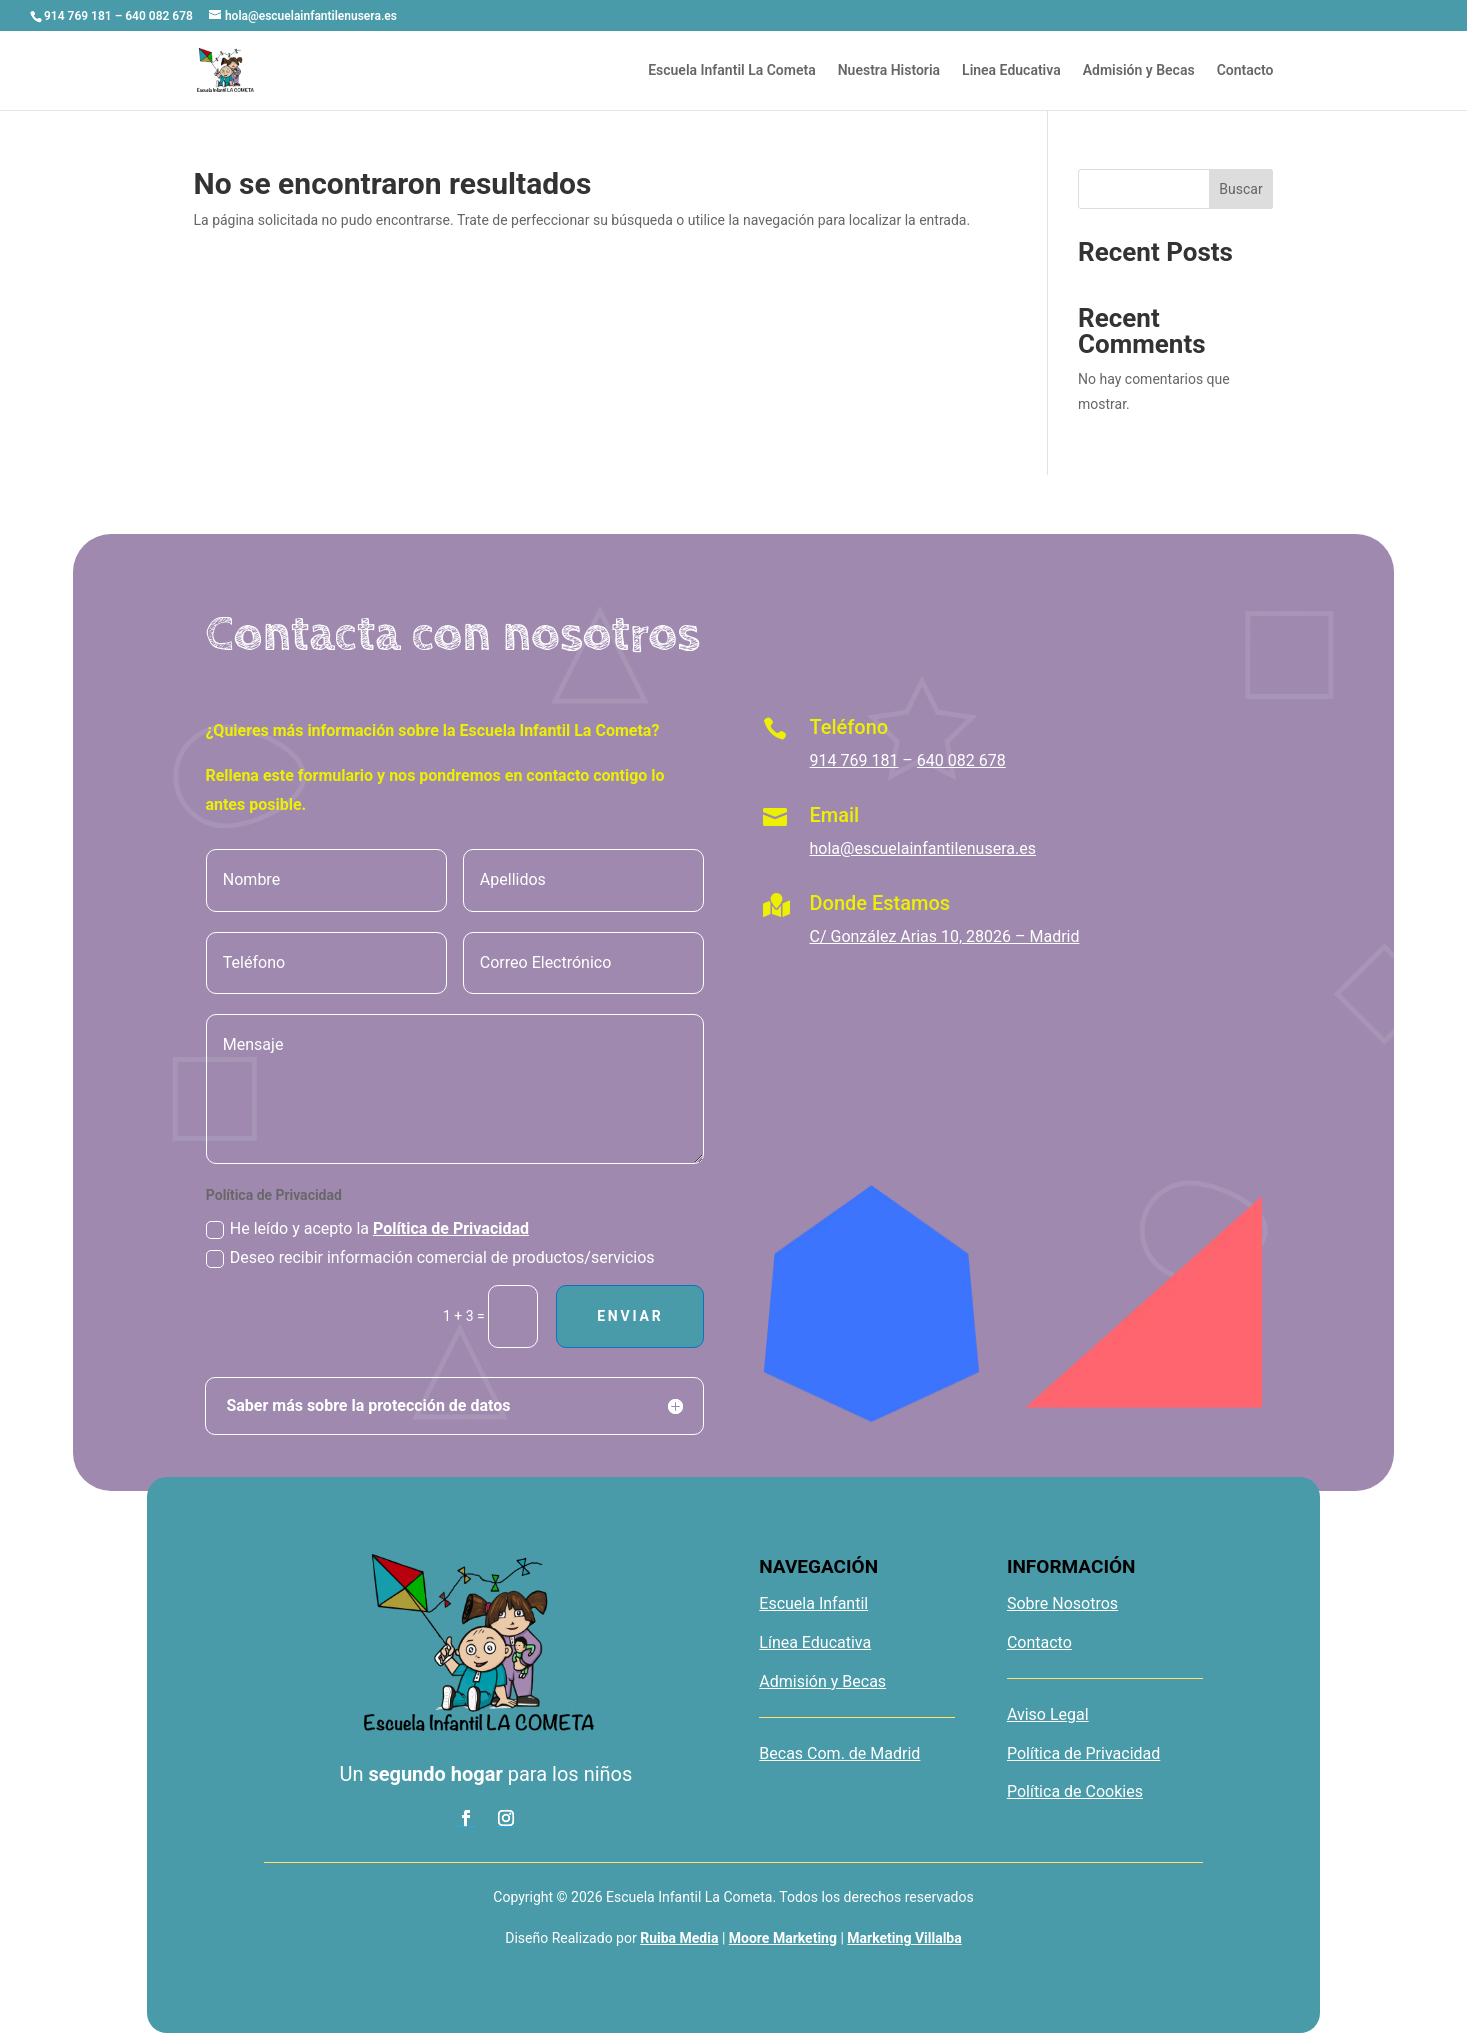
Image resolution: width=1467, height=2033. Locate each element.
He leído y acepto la (367, 1229)
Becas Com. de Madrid (839, 1753)
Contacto (1245, 70)
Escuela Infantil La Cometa (732, 70)
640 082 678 (961, 760)
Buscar (1240, 189)
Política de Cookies (1075, 1791)
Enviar (630, 1316)
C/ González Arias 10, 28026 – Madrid (945, 936)
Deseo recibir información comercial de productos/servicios (430, 1258)
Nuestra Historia (889, 70)
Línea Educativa (815, 1642)
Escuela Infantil (813, 1603)
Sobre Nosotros (1062, 1603)
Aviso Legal (1048, 1714)
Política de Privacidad (451, 1228)
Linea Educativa (1011, 70)
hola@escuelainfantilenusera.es (923, 848)
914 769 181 (854, 760)
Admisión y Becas (1139, 70)
